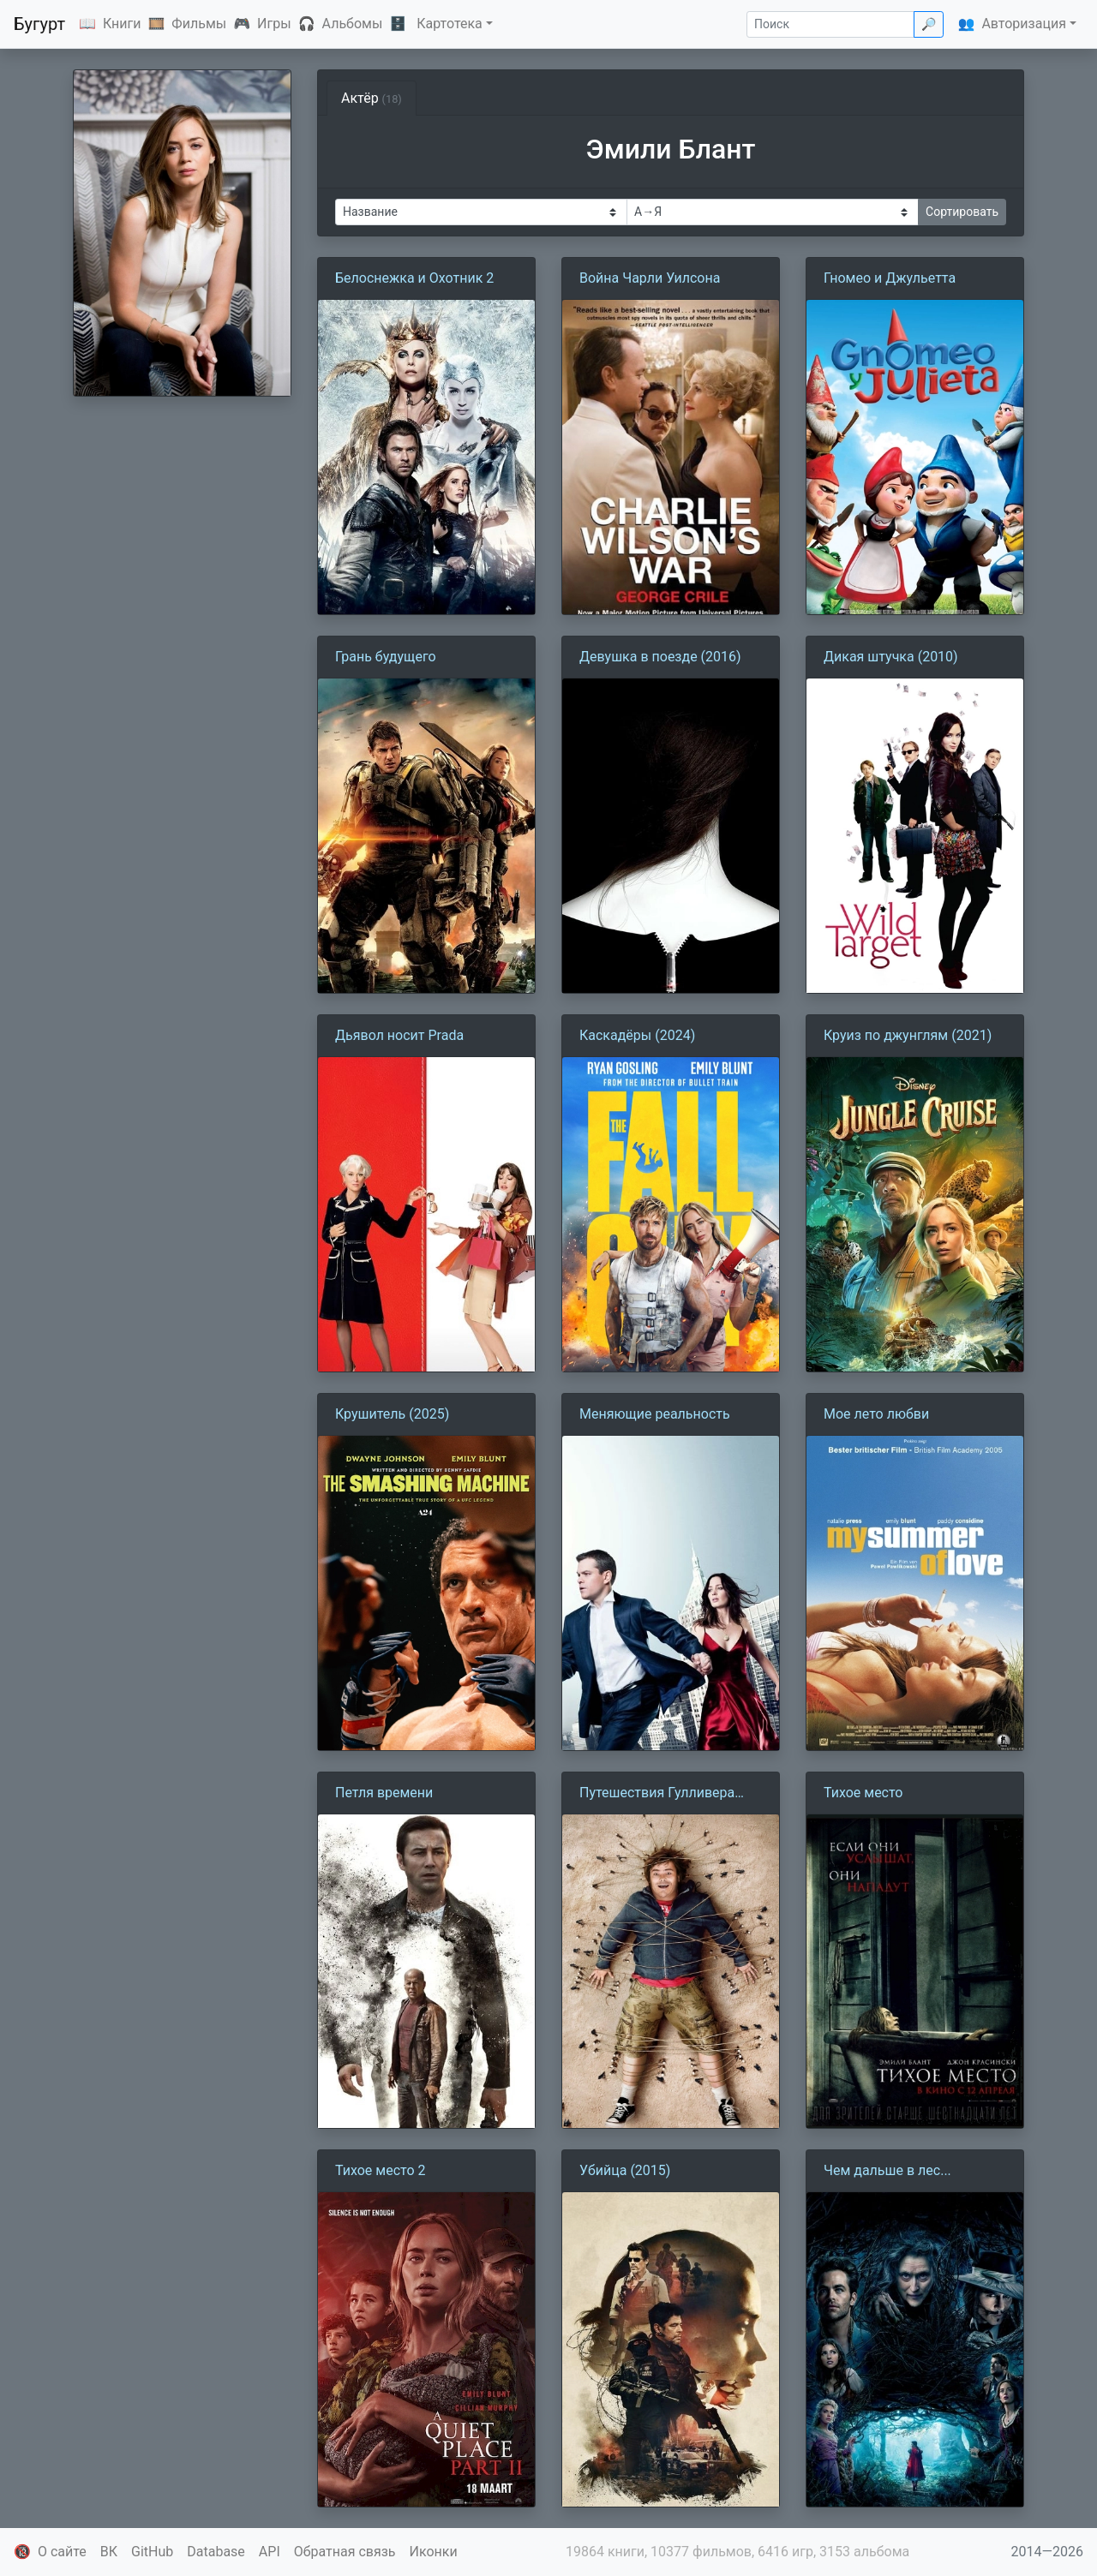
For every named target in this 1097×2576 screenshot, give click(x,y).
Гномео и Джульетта (890, 278)
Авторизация (1023, 23)
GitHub (152, 2551)
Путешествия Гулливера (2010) (656, 1793)
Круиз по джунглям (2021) (908, 1035)
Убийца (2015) (624, 2170)
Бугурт (39, 24)
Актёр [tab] (371, 98)
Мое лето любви (876, 1414)
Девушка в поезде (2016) (660, 656)
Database (216, 2551)
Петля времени (384, 1792)
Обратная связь (345, 2551)
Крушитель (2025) (392, 1414)
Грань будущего (385, 656)
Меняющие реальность (654, 1414)
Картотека (450, 23)
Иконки (434, 2551)
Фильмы (198, 23)
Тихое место (863, 1792)
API (269, 2551)
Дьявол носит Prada (399, 1035)
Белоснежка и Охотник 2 (414, 278)
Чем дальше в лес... (887, 2170)
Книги (122, 23)
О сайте (62, 2551)
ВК (108, 2551)
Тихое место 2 (380, 2170)
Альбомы (352, 23)
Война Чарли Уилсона (649, 278)
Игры (274, 23)
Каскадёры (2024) (637, 1035)
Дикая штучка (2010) (891, 656)
